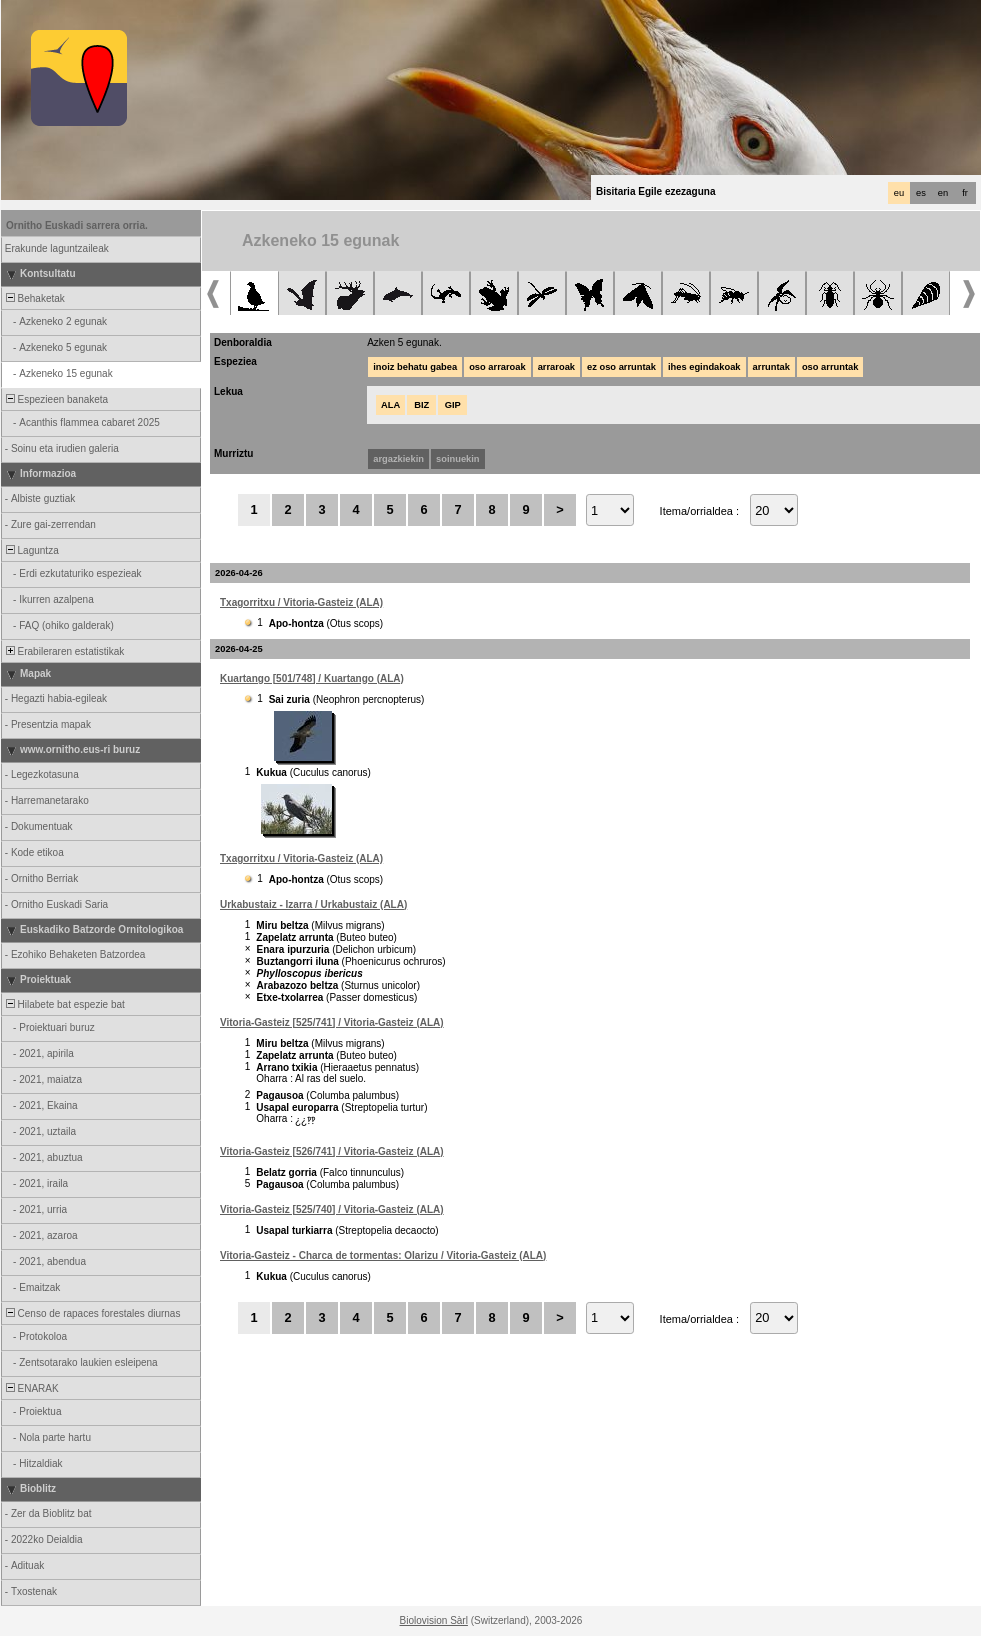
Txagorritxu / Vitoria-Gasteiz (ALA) (301, 602)
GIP (453, 405)
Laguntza (31, 550)
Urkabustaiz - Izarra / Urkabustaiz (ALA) (313, 904)
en (943, 193)
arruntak (771, 367)
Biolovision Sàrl (434, 1620)
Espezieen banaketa (55, 399)
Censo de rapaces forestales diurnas (91, 1313)
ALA (390, 405)
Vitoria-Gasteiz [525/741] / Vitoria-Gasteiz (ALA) (332, 1022)
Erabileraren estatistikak (63, 651)
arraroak (556, 367)
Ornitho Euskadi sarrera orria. (77, 225)
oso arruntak (830, 367)
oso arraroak (497, 367)
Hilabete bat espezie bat (64, 1004)
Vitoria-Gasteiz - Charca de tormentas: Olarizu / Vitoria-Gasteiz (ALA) (383, 1255)
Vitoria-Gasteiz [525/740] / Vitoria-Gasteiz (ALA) (332, 1209)
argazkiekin (398, 459)
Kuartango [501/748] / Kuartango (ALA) (312, 678)
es (921, 193)
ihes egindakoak (704, 367)
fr (965, 193)
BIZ (421, 405)
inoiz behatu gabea (415, 367)
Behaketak (34, 298)
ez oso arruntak (621, 367)
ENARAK (31, 1388)
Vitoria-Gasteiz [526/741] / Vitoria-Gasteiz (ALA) (332, 1151)
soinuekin (458, 459)
